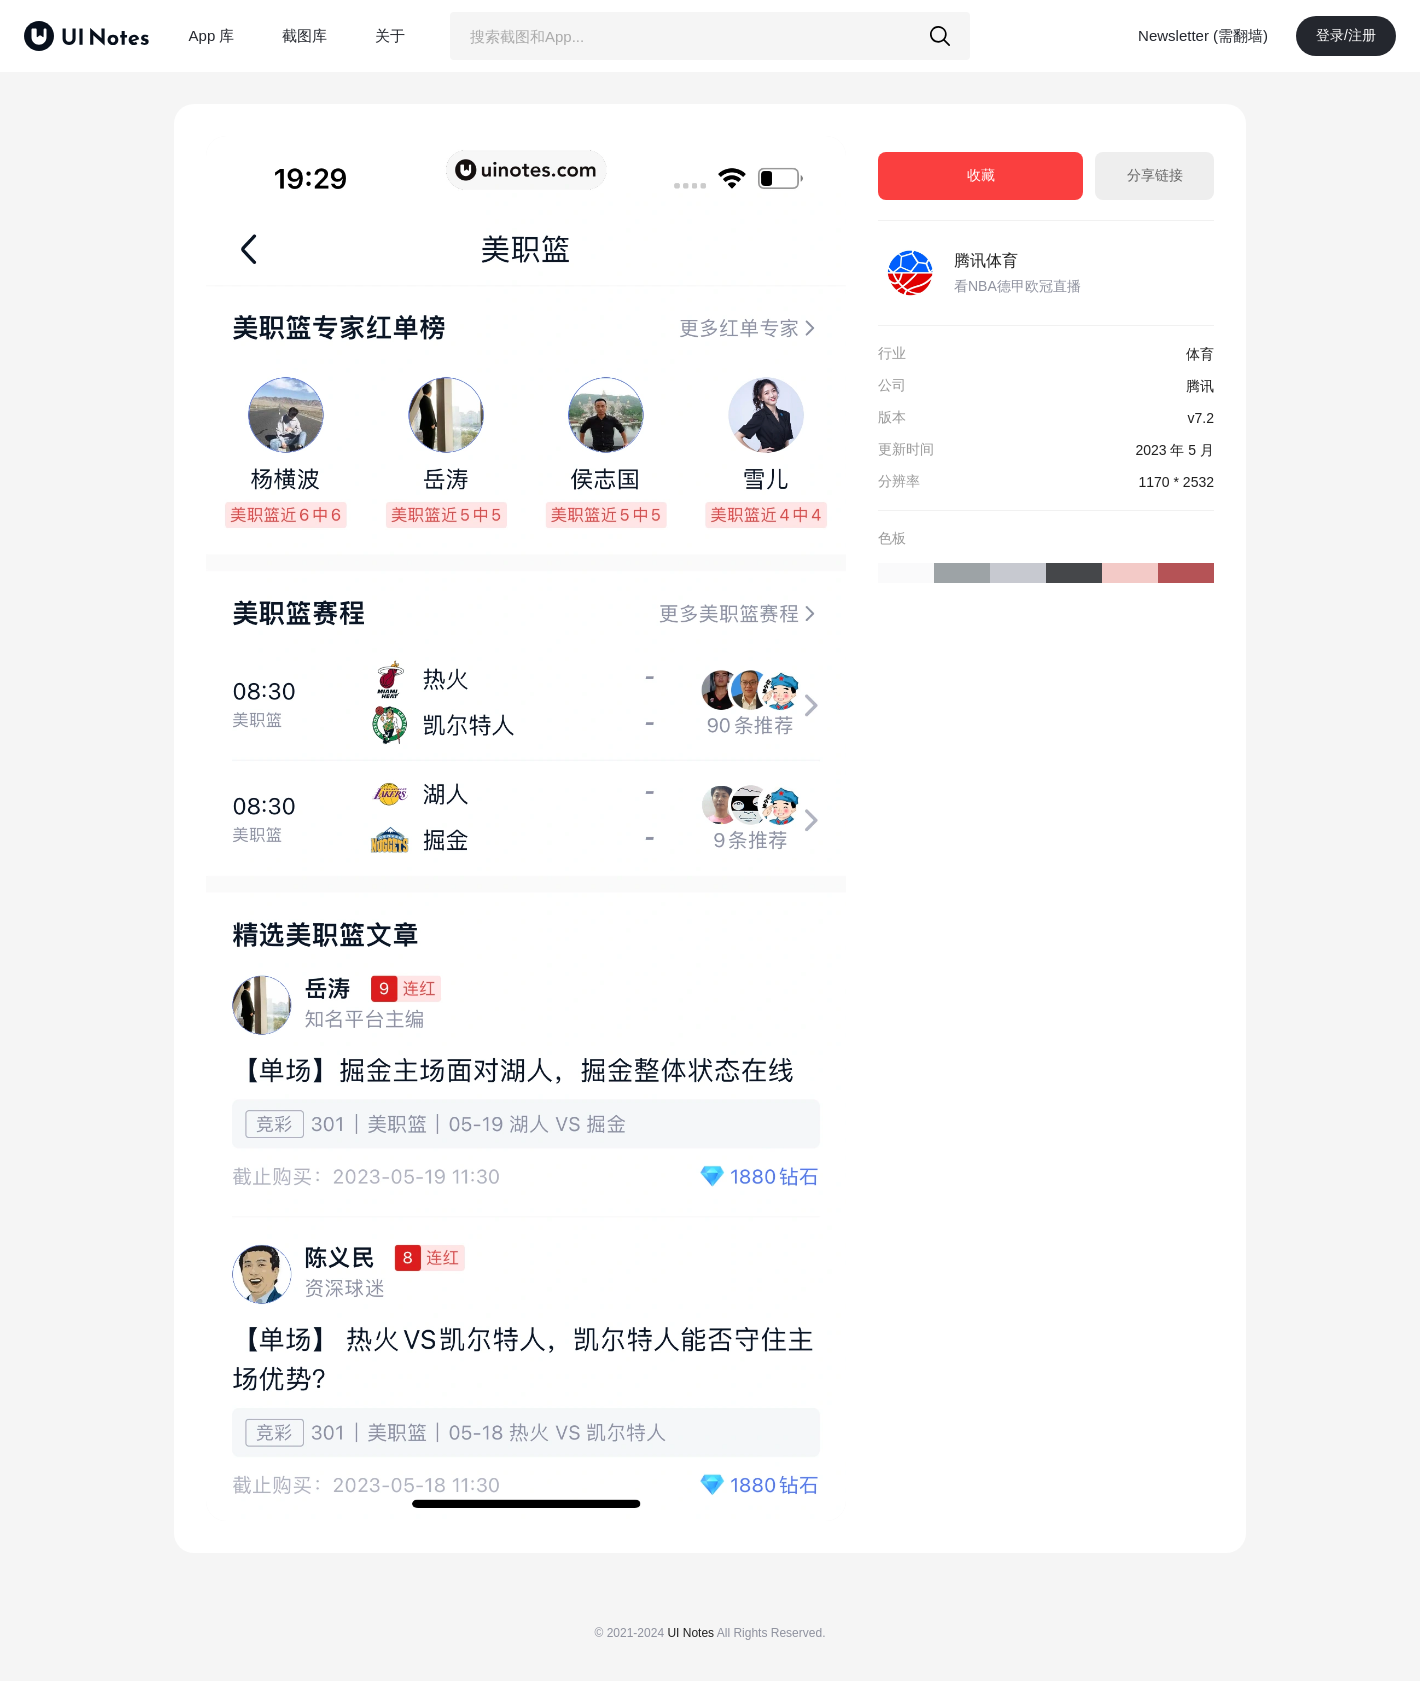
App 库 (212, 35)
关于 (390, 35)
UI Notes (690, 1633)
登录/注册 (1346, 35)
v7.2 (1201, 418)
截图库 (304, 35)
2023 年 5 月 (1174, 450)
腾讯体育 (986, 260)
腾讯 (1200, 386)
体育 (1200, 354)
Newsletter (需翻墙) (1203, 35)
